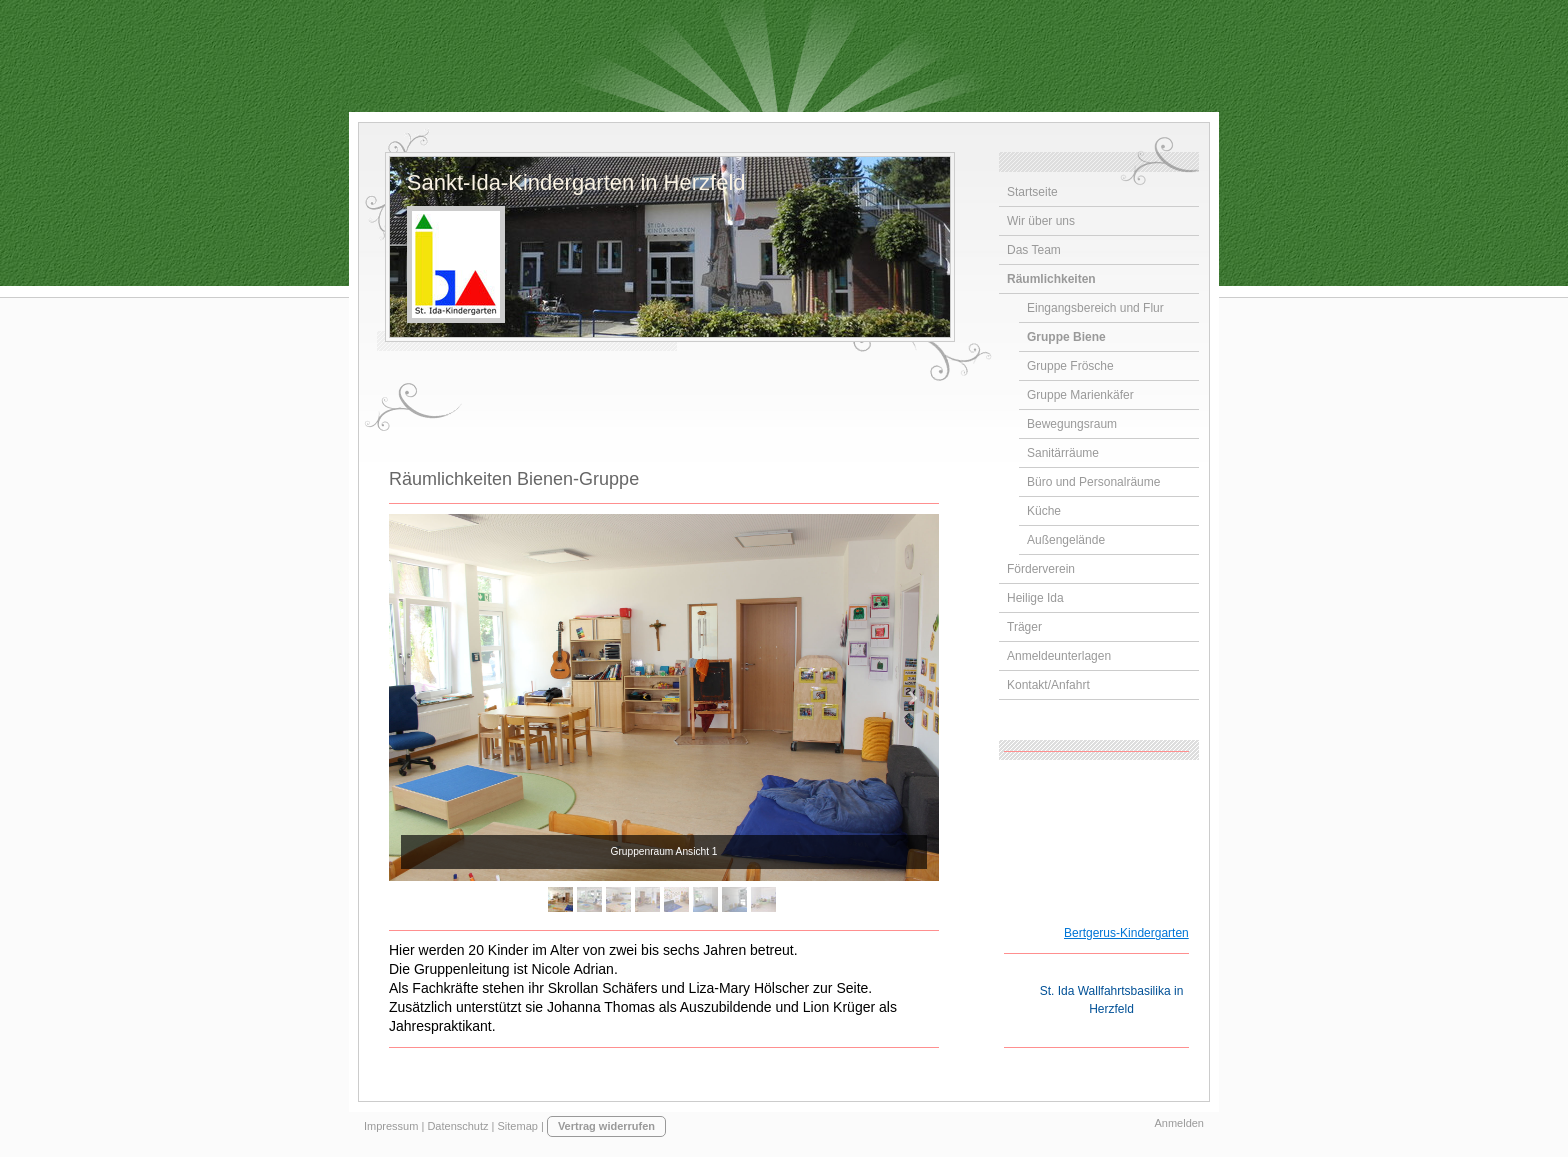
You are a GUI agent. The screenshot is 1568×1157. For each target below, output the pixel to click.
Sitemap (518, 1126)
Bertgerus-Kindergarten (1126, 933)
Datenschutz (457, 1126)
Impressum (391, 1126)
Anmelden (1179, 1123)
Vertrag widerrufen (606, 1126)
